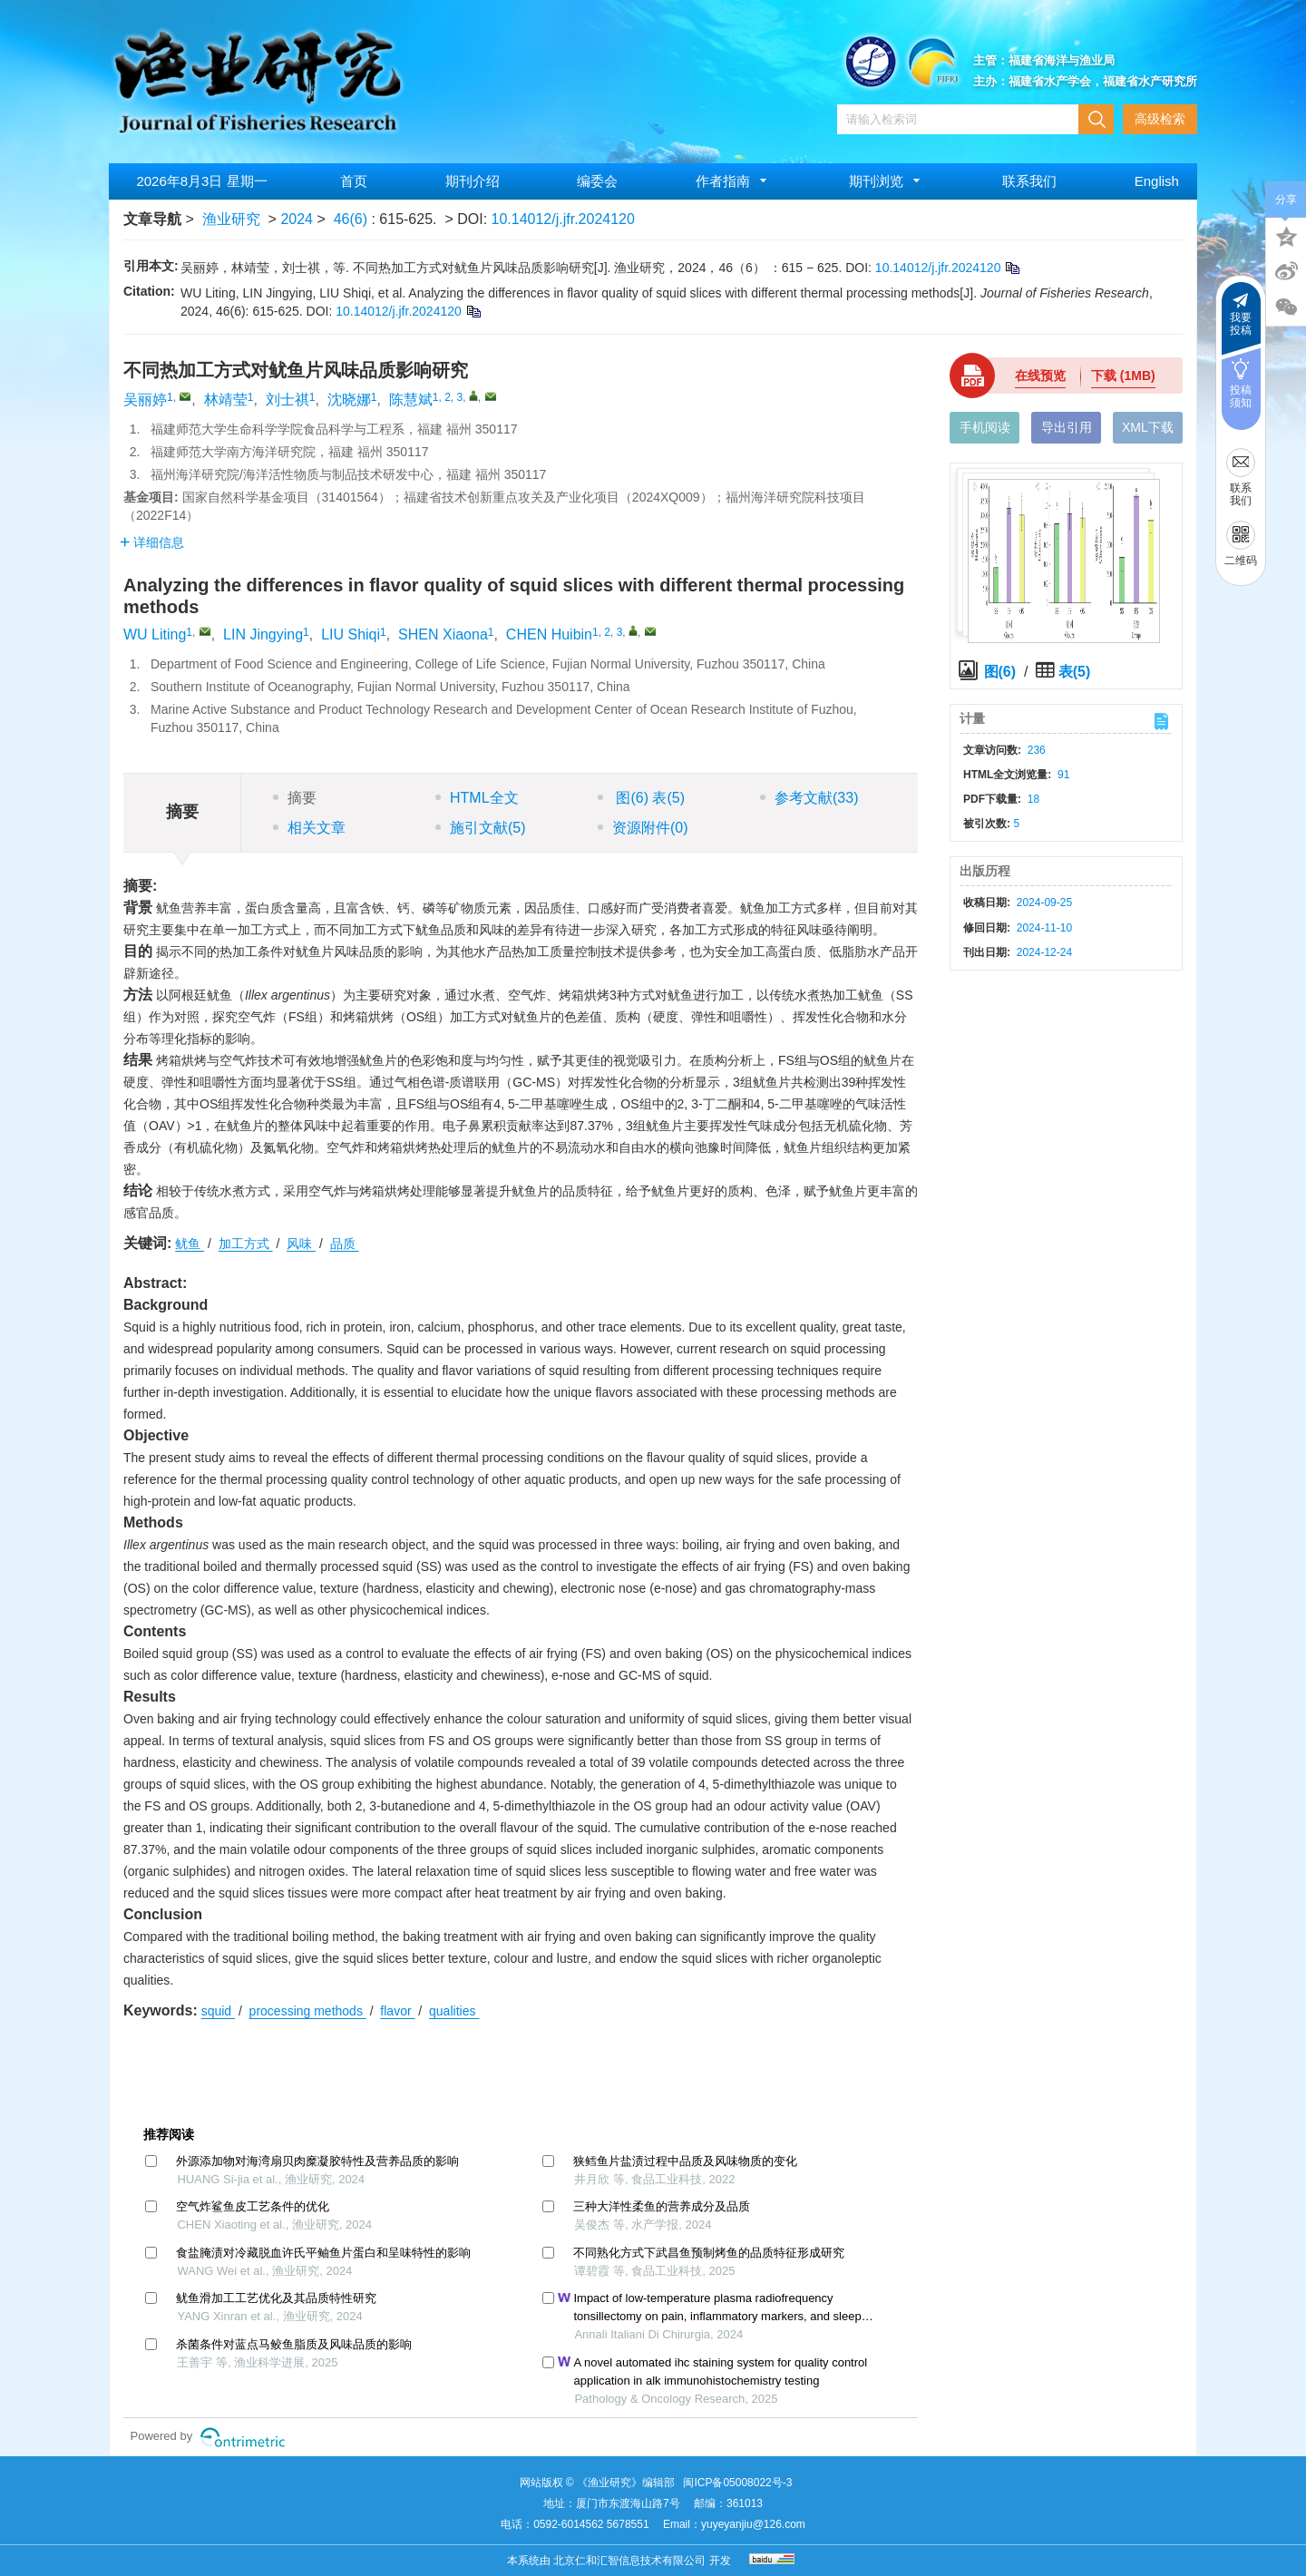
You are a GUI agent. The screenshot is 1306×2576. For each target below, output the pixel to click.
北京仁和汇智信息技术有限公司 (629, 2560)
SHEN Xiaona (443, 634)
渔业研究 (231, 219)
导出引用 (1066, 427)
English (1157, 181)
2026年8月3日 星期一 (201, 181)
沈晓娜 (349, 399)
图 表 (641, 797)
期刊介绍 (472, 181)
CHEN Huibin (549, 634)
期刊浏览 (887, 181)
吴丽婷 (145, 399)
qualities (454, 2011)
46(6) (353, 219)
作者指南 (734, 181)
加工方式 (246, 1243)
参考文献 (809, 797)
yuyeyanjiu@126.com (753, 2524)
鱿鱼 (189, 1243)
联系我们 (1029, 181)
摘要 (295, 797)
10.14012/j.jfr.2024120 (563, 219)
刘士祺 (287, 399)
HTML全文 (477, 797)
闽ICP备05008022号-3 (737, 2482)
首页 (353, 181)
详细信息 (152, 542)
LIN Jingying (263, 634)
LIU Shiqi (350, 634)
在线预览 (1040, 375)
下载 (1123, 375)
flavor (397, 2011)
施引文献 (480, 827)
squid (218, 2011)
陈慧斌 (411, 399)
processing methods (307, 2011)
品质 (344, 1243)
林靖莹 (226, 399)
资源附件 (643, 827)
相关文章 (309, 827)
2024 (296, 219)
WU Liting (154, 634)
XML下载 (1148, 427)
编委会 (597, 181)
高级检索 (1160, 119)
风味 (301, 1243)
